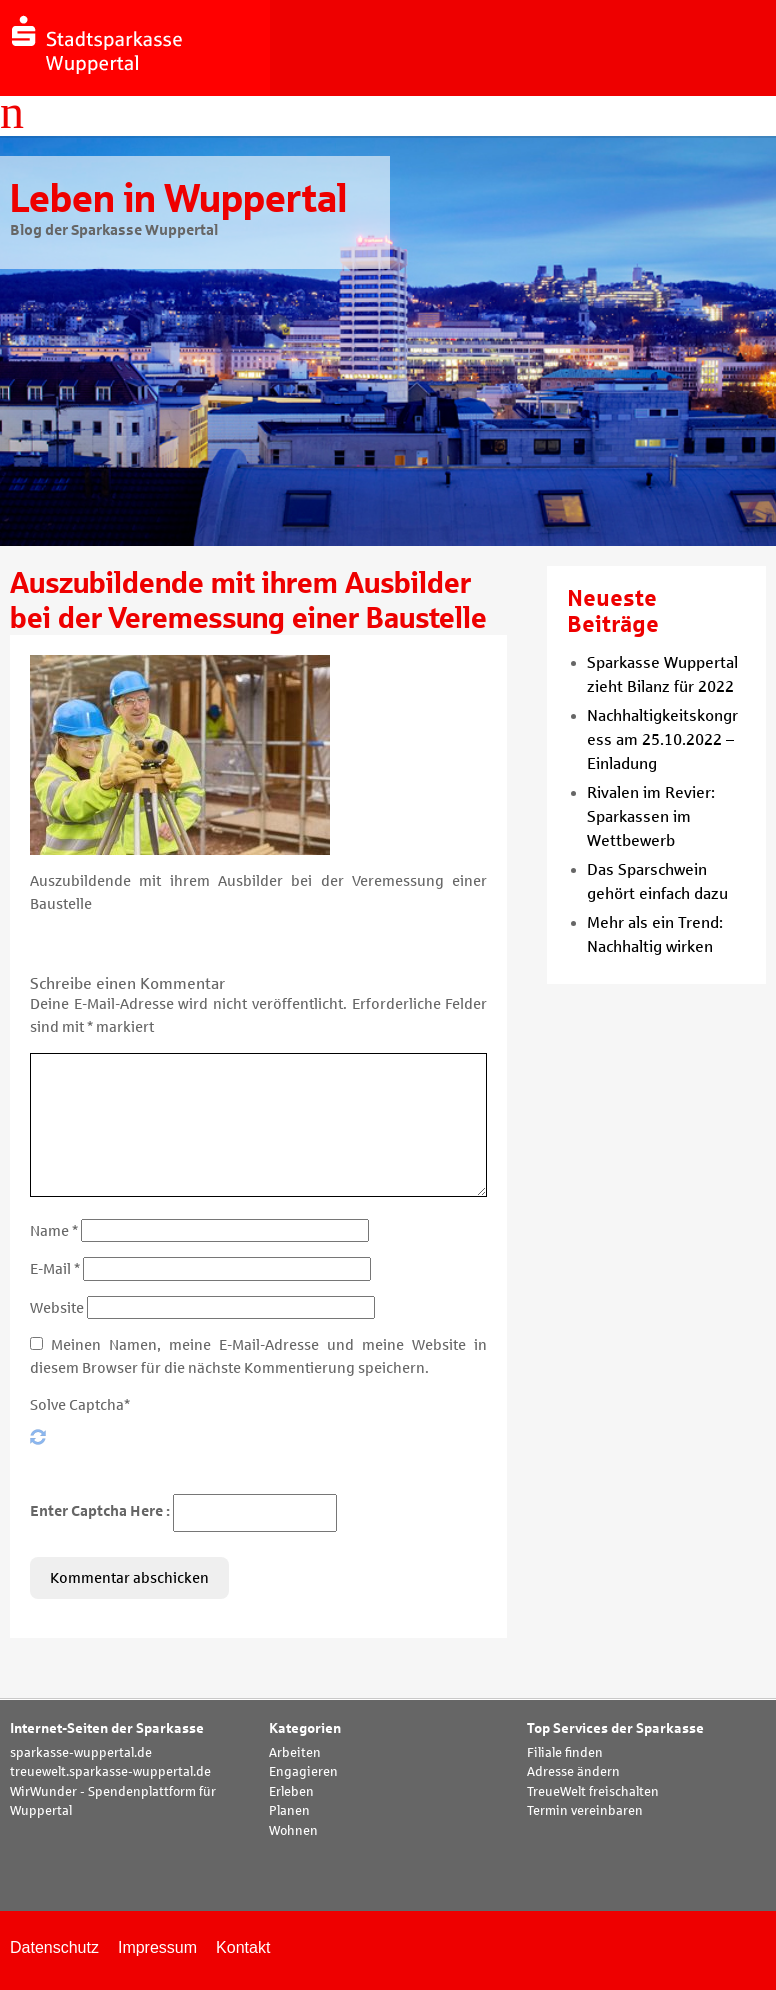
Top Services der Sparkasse (615, 1728)
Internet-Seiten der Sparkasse (107, 1728)
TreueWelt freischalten (593, 1792)
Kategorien (305, 1728)
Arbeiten (295, 1753)
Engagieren (303, 1772)
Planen (289, 1811)
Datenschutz (54, 1947)
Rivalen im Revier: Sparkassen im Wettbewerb (651, 816)
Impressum (157, 1947)
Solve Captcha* (80, 1405)
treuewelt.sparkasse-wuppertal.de (110, 1772)
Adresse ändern (573, 1772)
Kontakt (243, 1947)
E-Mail (55, 1269)
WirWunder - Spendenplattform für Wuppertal (113, 1802)
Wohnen (293, 1831)
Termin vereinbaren (585, 1811)
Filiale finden (565, 1753)
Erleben (291, 1792)
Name (54, 1231)
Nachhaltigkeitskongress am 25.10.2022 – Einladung (662, 739)
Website (57, 1308)
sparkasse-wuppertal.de (81, 1753)
